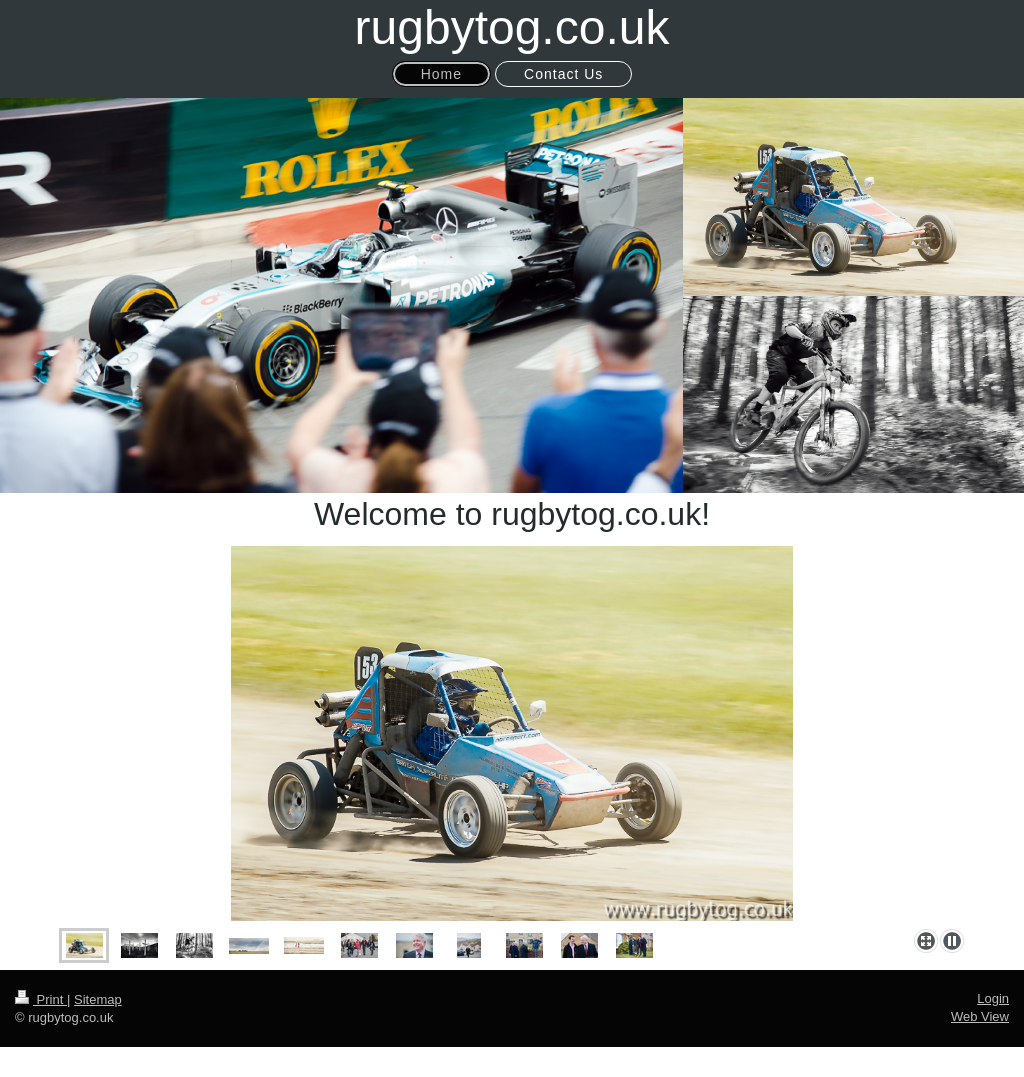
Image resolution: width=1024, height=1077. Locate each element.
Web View (980, 1016)
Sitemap (98, 999)
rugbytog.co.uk (512, 27)
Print (41, 999)
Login (993, 998)
